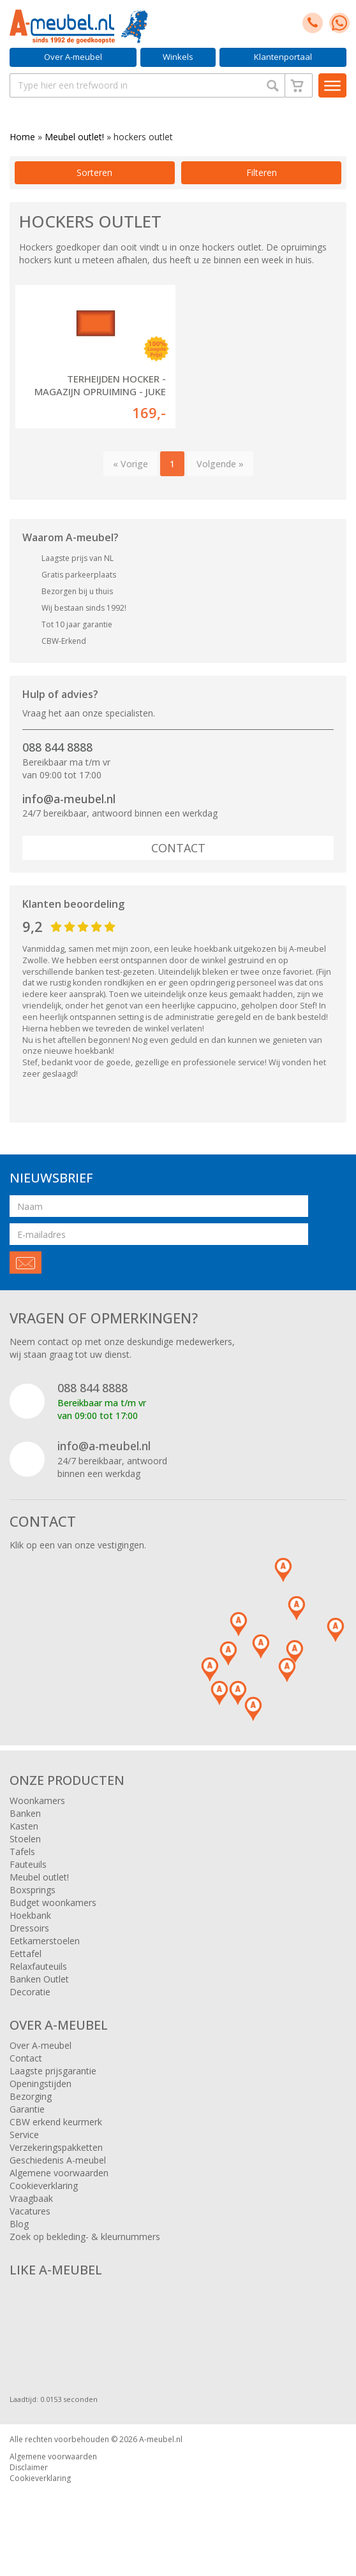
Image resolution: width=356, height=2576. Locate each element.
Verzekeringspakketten (56, 2147)
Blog (19, 2224)
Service (24, 2134)
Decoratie (30, 1992)
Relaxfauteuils (38, 1966)
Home (22, 137)
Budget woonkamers (53, 1902)
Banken (25, 1813)
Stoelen (25, 1839)
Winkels (178, 56)
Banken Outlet (39, 1979)
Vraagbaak (31, 2198)
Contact (178, 847)
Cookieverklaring (44, 2185)
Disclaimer (29, 2467)
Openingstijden (40, 2084)
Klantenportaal (283, 56)
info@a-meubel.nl (68, 798)
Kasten (24, 1826)
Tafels (22, 1851)
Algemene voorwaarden (59, 2173)
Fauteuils (28, 1864)
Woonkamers (37, 1800)
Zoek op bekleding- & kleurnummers (85, 2236)
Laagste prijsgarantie (53, 2071)
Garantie (27, 2109)
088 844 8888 (57, 747)
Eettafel (25, 1953)
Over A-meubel (73, 56)
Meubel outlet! (74, 137)
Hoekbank (30, 1915)
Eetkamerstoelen (45, 1941)
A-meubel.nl (160, 2439)
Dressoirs (29, 1928)
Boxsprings (33, 1890)
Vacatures (30, 2211)
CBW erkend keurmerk (56, 2122)
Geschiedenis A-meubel (58, 2160)
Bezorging (31, 2096)
